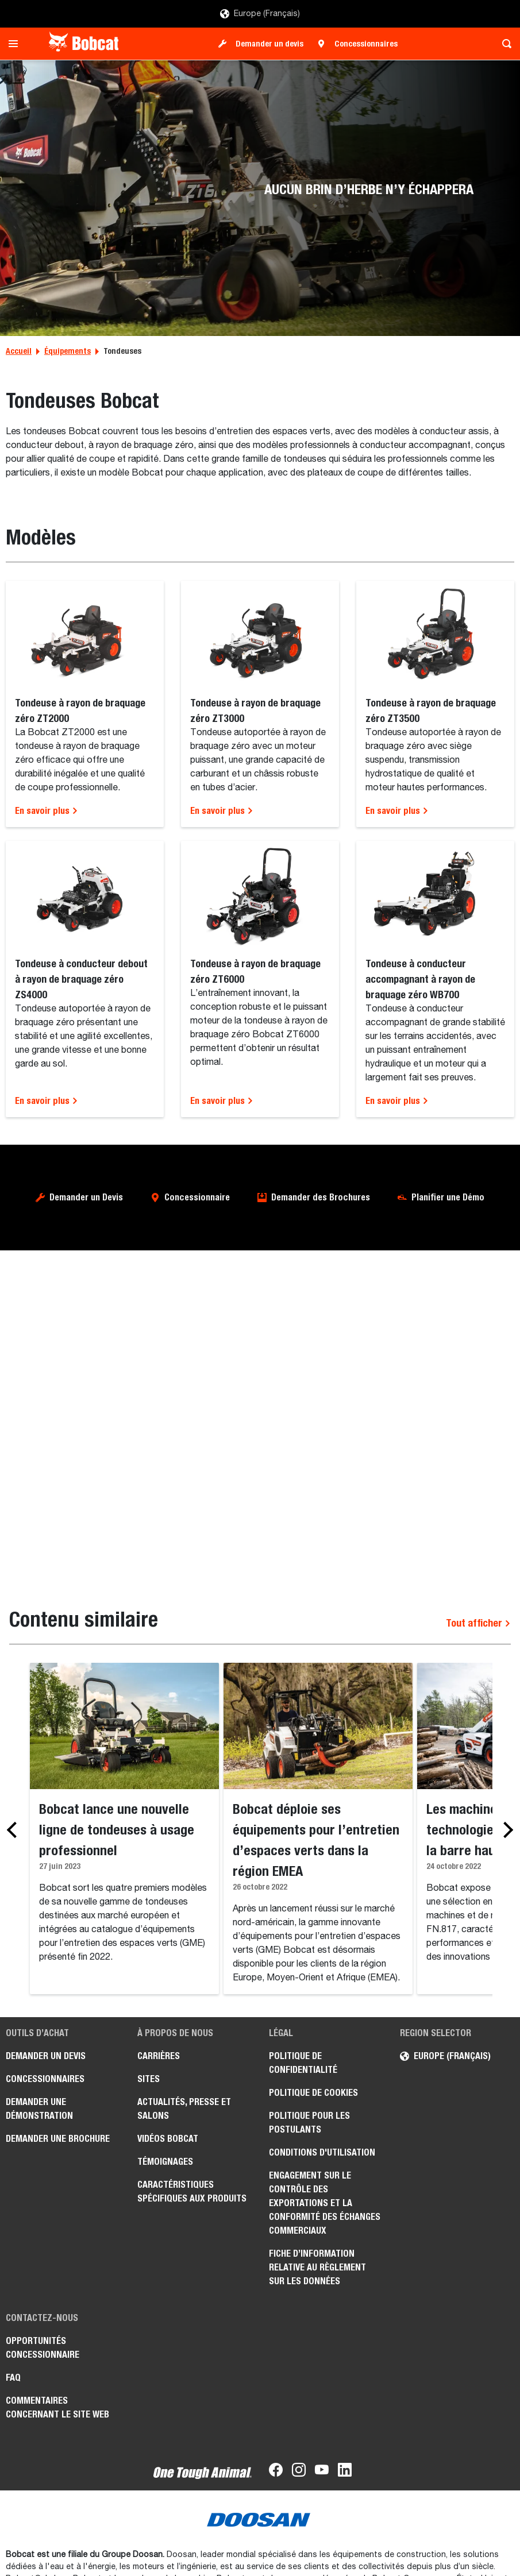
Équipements (67, 351)
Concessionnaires (366, 43)
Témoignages (165, 2161)
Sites (148, 2078)
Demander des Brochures (320, 1197)
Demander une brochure (58, 2138)
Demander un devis (269, 43)
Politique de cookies (313, 2092)
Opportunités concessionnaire (42, 2347)
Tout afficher (478, 1623)
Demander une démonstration (39, 2108)
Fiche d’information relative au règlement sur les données (317, 2267)
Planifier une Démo (447, 1197)
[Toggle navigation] (16, 43)
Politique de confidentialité (303, 2062)
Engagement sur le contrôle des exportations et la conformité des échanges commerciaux (324, 2203)
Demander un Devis (86, 1197)
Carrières (158, 2055)
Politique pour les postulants (309, 2122)
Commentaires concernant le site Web (57, 2407)
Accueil (19, 351)
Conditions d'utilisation (322, 2152)
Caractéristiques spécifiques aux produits (191, 2191)
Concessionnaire (197, 1197)
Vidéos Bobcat (167, 2138)
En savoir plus (46, 810)
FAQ (13, 2377)
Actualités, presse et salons (184, 2108)
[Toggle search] (504, 43)
